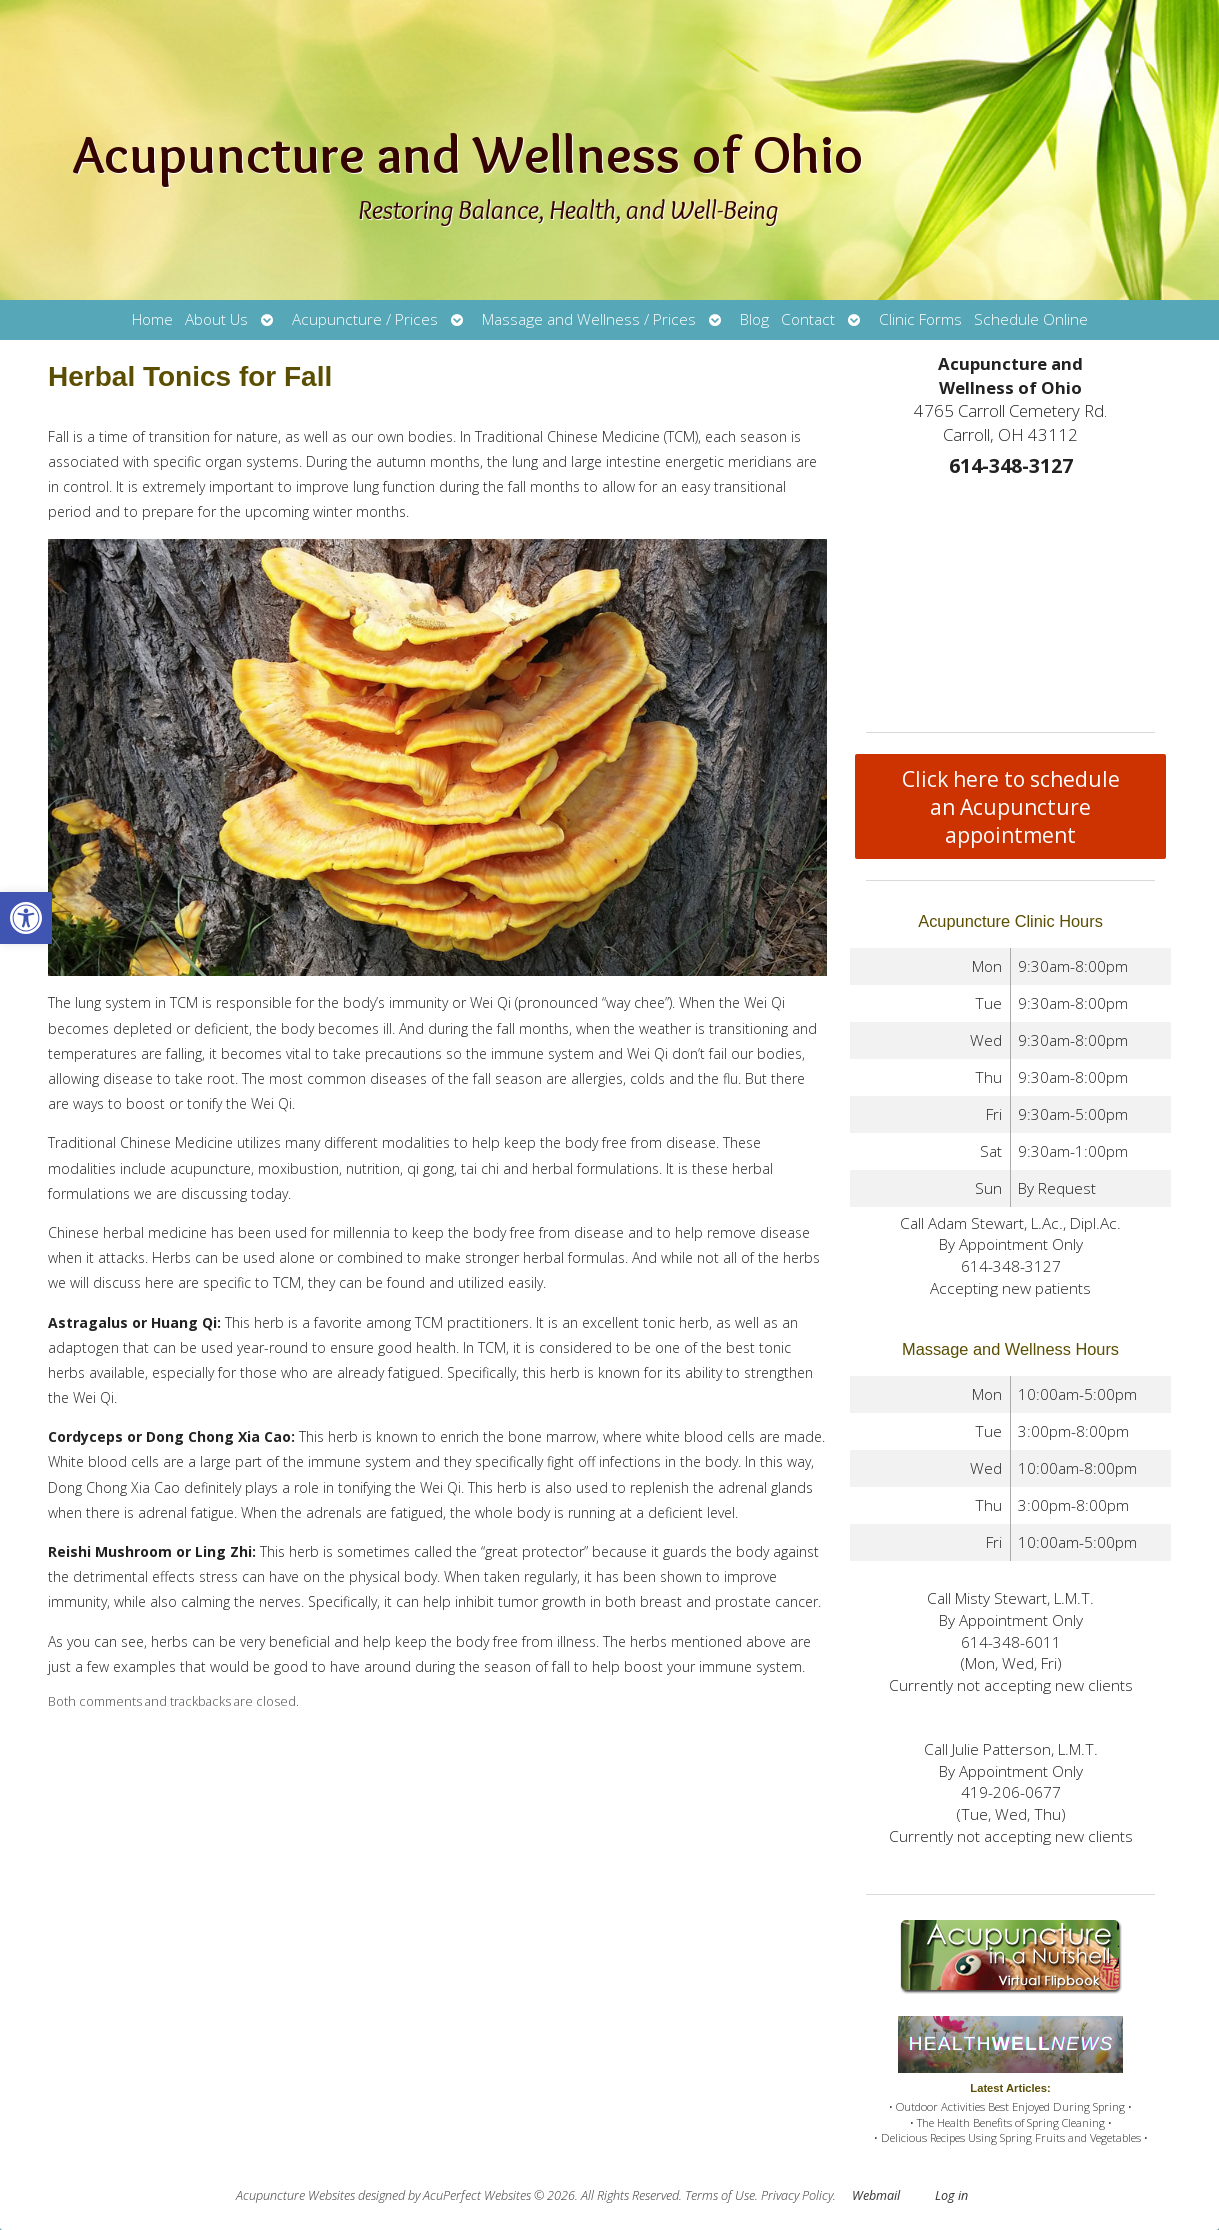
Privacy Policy (797, 2195)
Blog (754, 319)
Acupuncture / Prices (365, 319)
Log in (951, 2195)
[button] (26, 918)
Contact (808, 319)
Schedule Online (1031, 319)
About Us (216, 319)
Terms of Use (720, 2195)
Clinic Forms (920, 319)
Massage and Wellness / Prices (589, 319)
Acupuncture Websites (295, 2195)
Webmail (876, 2195)
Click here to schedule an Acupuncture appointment (1011, 807)
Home (152, 319)
